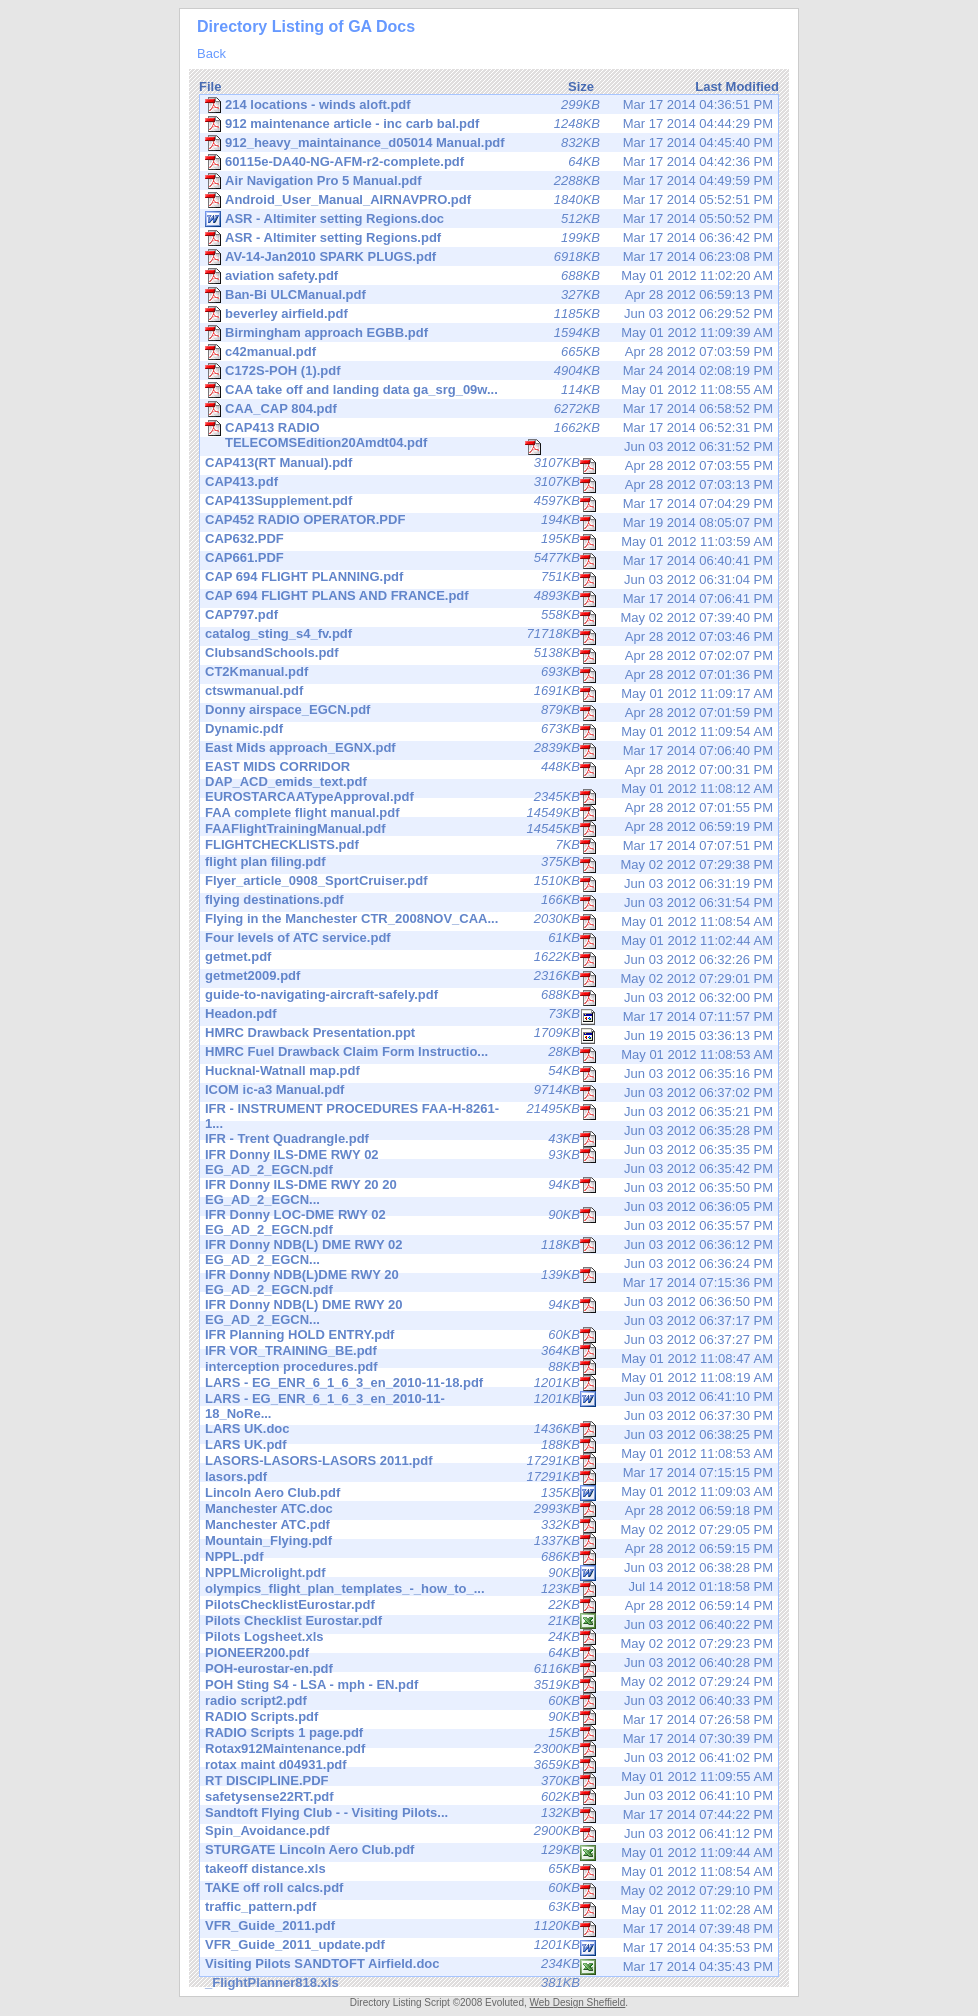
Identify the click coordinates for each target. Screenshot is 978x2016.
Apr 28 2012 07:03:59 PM (489, 352)
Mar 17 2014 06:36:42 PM (489, 238)
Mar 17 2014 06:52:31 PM (489, 428)
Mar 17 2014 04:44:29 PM (489, 124)
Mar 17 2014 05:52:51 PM (489, 200)
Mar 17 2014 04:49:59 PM (489, 181)
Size (581, 86)
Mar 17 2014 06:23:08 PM (489, 257)
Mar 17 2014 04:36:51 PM (489, 105)
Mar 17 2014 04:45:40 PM (489, 143)
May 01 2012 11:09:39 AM (489, 333)
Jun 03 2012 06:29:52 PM (489, 314)
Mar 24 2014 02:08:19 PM (489, 371)
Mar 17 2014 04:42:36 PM (489, 162)
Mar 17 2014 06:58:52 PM (489, 409)
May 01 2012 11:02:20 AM (489, 276)
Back (211, 53)
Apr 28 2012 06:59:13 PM (489, 295)
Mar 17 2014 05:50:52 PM (489, 219)
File (210, 86)
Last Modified (737, 86)
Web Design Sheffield (578, 2002)
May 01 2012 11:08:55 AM (489, 390)
